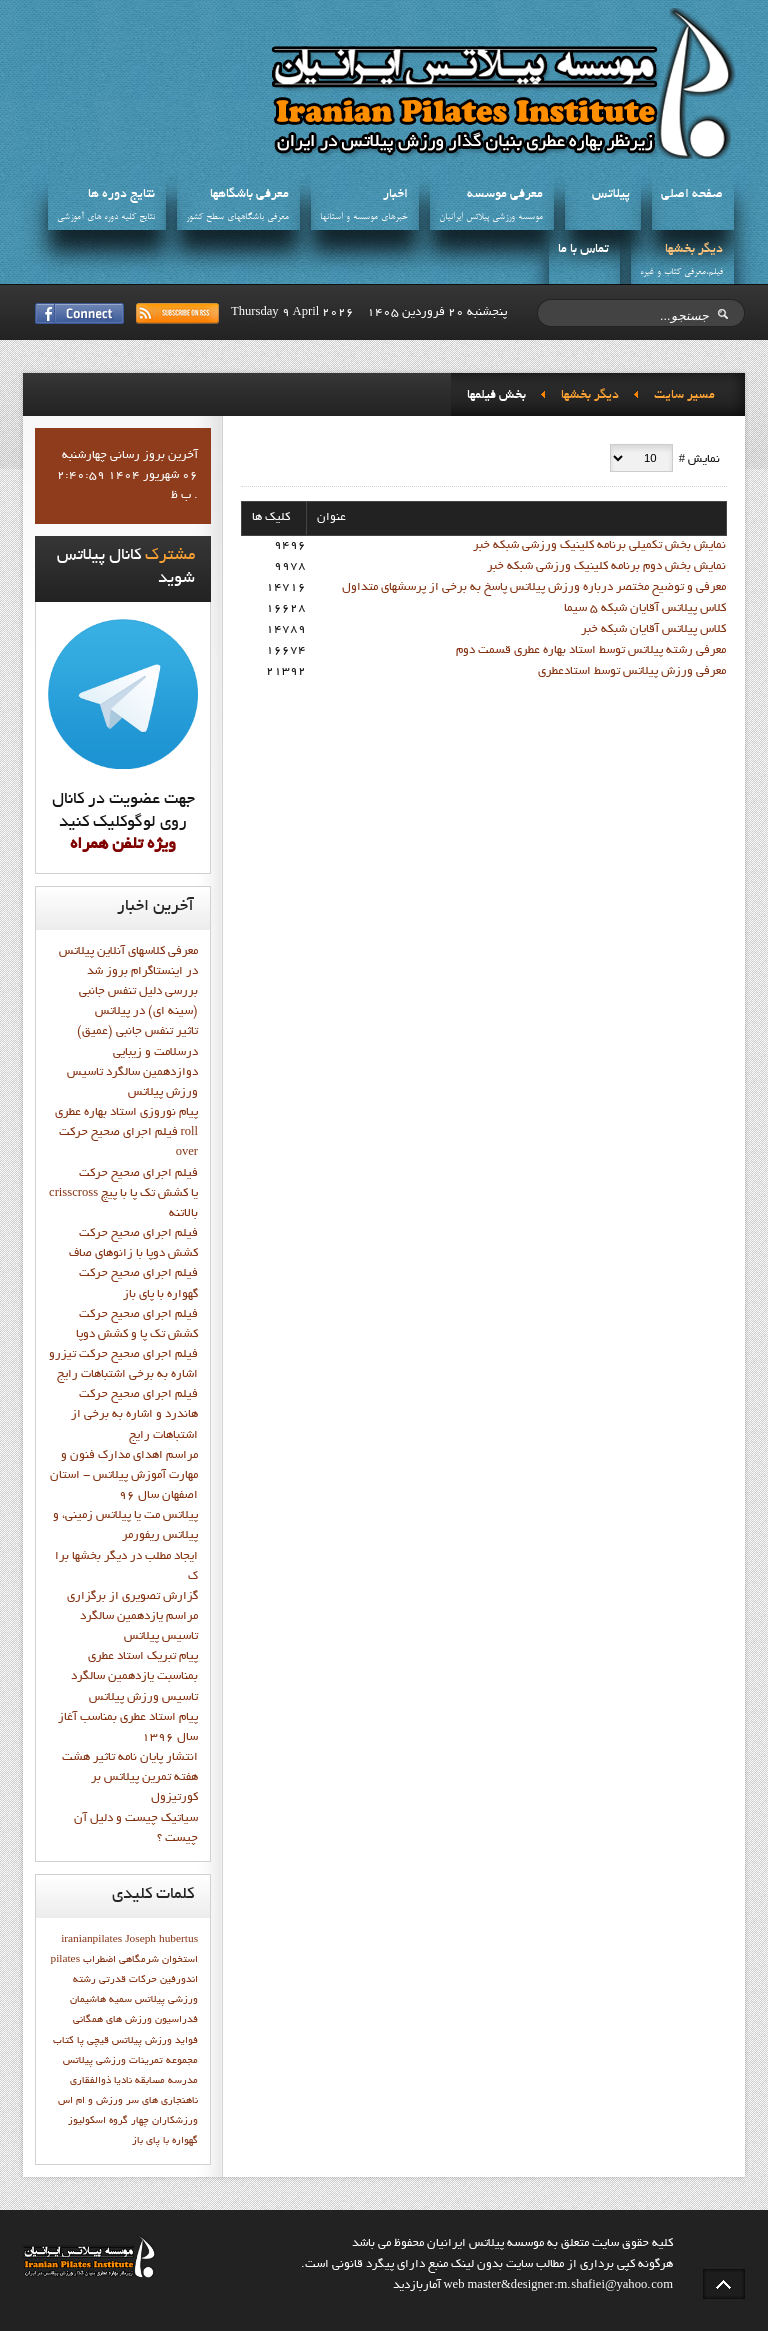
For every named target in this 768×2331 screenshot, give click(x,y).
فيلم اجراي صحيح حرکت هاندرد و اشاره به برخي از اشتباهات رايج (134, 1415)
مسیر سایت (684, 396)
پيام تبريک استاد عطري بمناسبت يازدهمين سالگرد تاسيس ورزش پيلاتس (134, 1677)
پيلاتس (611, 195)
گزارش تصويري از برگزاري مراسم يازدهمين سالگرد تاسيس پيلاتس (132, 1617)
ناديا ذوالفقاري (101, 2081)
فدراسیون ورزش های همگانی (135, 2020)
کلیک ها (271, 518)
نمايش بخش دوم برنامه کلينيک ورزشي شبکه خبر (606, 567)
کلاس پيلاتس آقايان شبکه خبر (653, 630)
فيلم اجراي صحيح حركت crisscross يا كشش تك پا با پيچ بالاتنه (123, 1194)
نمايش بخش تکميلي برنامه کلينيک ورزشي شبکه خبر (599, 546)
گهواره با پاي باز (165, 2141)
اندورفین (179, 1980)
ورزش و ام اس (90, 2101)
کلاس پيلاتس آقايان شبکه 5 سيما (645, 609)
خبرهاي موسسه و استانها (364, 217)
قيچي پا (93, 2041)
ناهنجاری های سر (162, 2101)
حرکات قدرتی (128, 1980)
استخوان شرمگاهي (158, 1960)
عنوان (331, 518)
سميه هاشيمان (101, 2000)
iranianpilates (91, 1940)
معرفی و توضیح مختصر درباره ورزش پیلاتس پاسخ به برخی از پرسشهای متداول (534, 588)
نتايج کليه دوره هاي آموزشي (106, 217)
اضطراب (99, 1960)
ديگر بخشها (694, 250)
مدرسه (183, 2081)
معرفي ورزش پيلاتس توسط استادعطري (632, 672)
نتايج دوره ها (121, 195)
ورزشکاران (175, 2121)
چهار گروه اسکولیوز (108, 2121)
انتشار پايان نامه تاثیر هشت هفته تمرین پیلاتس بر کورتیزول (130, 1778)
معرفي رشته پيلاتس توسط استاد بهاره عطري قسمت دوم (591, 651)
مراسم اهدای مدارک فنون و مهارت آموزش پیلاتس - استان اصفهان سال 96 (124, 1476)
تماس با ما (583, 250)
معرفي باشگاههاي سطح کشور (237, 217)
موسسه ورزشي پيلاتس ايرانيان (491, 217)
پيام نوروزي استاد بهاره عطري (126, 1113)
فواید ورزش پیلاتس (155, 2041)
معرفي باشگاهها (249, 195)
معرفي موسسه (505, 195)
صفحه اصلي (692, 195)
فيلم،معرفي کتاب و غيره (681, 272)
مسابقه (150, 2081)
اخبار (395, 195)
